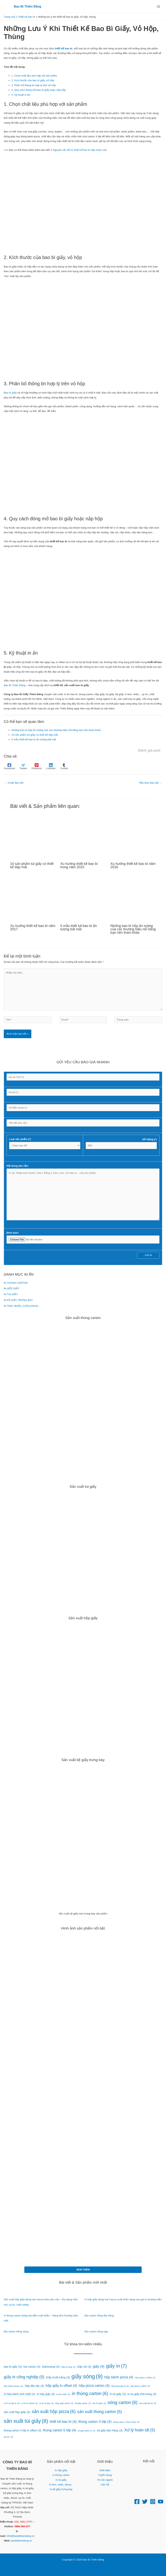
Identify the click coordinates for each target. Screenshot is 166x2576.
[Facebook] (9, 766)
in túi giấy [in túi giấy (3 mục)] (118, 2394)
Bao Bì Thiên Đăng (27, 6)
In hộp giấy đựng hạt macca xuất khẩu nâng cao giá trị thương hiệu (123, 2299)
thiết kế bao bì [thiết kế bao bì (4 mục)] (63, 2421)
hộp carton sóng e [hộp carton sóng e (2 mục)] (13, 2386)
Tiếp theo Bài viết (150, 782)
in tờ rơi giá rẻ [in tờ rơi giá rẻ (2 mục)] (12, 2403)
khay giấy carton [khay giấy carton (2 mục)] (64, 2403)
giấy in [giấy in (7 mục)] (116, 2366)
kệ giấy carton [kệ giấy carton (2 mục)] (83, 2403)
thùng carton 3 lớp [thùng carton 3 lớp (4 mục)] (95, 2421)
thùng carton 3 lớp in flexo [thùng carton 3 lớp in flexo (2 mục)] (126, 2422)
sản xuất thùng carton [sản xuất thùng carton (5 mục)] (99, 2412)
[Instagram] (152, 2501)
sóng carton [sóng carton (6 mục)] (122, 2402)
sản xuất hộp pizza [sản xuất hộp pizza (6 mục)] (54, 2411)
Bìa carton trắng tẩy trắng (99, 2315)
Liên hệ (105, 2484)
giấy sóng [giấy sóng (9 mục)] (87, 2376)
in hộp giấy (61, 2470)
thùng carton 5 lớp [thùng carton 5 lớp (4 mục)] (59, 2430)
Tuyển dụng (105, 2475)
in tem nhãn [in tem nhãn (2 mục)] (63, 2394)
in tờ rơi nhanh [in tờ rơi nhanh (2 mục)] (29, 2403)
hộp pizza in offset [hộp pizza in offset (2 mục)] (140, 2386)
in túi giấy (61, 2479)
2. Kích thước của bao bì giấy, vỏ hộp (32, 80)
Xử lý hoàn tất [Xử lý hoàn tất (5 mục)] (139, 2430)
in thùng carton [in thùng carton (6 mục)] (90, 2393)
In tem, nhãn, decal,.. (61, 2484)
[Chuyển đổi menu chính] (158, 6)
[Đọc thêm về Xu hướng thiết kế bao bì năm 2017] (33, 898)
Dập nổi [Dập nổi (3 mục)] (84, 2366)
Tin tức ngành (105, 2479)
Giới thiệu (104, 2470)
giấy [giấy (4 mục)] (98, 2366)
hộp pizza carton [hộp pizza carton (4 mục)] (94, 2385)
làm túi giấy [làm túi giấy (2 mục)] (99, 2403)
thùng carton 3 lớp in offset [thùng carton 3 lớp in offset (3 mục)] (22, 2430)
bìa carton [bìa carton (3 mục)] (31, 2366)
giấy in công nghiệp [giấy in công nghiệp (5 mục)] (24, 2377)
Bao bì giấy (10, 392)
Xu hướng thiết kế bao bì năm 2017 (32, 927)
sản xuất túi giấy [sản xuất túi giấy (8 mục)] (26, 2421)
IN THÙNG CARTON (16, 1282)
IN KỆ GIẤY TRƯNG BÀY (18, 1300)
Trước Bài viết (13, 782)
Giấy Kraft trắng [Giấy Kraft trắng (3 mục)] (58, 2377)
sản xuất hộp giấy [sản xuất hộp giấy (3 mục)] (17, 2412)
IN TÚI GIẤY (11, 1294)
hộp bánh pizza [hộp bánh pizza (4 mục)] (118, 2377)
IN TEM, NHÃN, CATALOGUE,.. (22, 1306)
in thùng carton (61, 2475)
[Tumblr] (64, 766)
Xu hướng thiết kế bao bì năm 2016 (133, 865)
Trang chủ (9, 16)
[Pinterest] (37, 766)
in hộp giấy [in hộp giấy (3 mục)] (46, 2394)
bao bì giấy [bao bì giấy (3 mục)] (13, 2366)
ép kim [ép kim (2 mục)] (8, 2437)
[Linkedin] (51, 766)
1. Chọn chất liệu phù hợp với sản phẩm (34, 75)
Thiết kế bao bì (26, 16)
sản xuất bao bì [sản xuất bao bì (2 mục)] (147, 2403)
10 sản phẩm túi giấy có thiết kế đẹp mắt (34, 734)
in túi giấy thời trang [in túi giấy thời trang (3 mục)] (142, 2394)
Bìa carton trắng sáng (16, 2331)
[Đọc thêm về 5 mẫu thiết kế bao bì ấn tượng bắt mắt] (83, 898)
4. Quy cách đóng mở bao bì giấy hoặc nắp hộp (38, 90)
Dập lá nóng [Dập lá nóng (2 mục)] (68, 2367)
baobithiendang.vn (21, 2540)
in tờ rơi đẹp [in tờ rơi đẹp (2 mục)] (46, 2403)
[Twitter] (23, 766)
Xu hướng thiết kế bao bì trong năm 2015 (79, 865)
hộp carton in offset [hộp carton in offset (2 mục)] (145, 2378)
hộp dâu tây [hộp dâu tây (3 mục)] (34, 2386)
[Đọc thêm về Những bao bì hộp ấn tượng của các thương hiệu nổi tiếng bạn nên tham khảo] (133, 898)
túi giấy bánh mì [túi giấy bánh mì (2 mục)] (86, 2431)
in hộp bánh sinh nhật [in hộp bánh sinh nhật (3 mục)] (19, 2394)
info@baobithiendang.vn (21, 2536)
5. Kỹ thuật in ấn (20, 94)
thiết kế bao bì (63, 48)
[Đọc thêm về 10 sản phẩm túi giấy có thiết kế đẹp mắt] (33, 836)
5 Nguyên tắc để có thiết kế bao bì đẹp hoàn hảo (79, 150)
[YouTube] (160, 2501)
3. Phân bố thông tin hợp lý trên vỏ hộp (33, 85)
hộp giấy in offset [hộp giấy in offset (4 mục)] (61, 2385)
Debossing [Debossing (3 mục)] (51, 2366)
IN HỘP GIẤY (12, 1288)
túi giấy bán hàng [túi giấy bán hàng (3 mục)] (110, 2430)
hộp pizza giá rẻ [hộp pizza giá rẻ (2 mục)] (120, 2386)
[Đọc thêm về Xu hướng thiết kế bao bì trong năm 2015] (83, 836)
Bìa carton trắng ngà (96, 2331)
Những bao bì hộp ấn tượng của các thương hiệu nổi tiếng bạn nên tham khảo (56, 730)
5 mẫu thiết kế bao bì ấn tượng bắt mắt (33, 739)
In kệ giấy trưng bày (61, 2489)
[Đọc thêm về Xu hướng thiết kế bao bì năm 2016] (133, 836)
